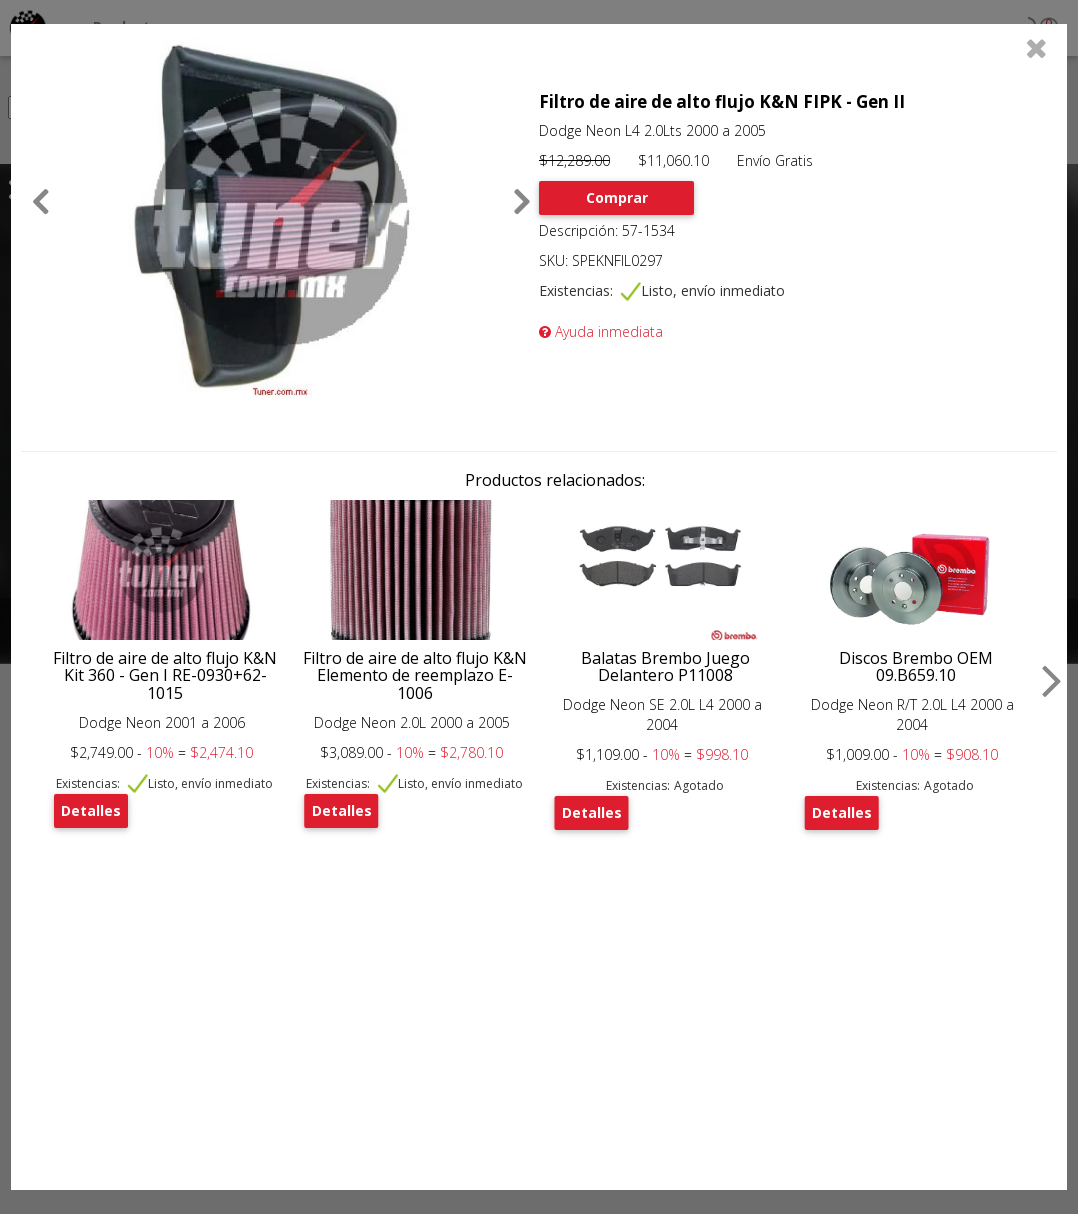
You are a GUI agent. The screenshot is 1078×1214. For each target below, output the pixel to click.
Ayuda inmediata (601, 331)
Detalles (91, 810)
